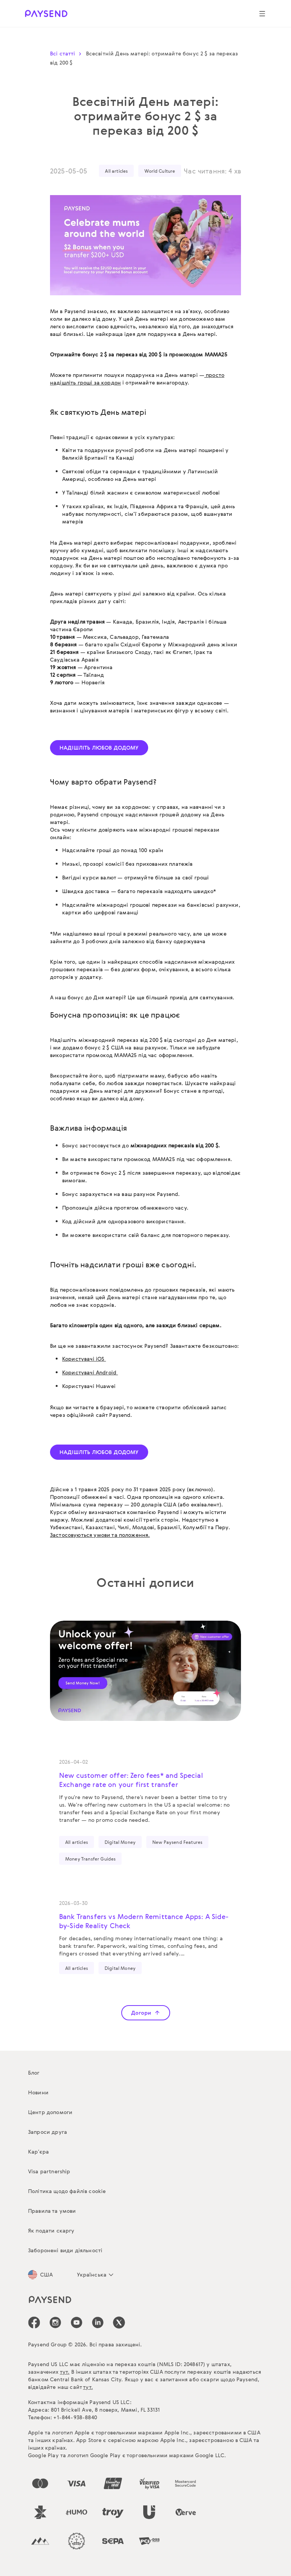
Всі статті (67, 53)
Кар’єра (38, 2151)
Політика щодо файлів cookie (67, 2191)
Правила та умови (52, 2210)
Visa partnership (49, 2171)
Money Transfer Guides (90, 1859)
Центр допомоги (50, 2112)
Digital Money (120, 1842)
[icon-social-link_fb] (34, 2322)
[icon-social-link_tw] (119, 2322)
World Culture (159, 171)
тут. (65, 2371)
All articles (116, 171)
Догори (145, 2012)
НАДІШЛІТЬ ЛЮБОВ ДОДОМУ (99, 747)
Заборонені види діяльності (65, 2250)
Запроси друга (47, 2131)
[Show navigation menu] (262, 13)
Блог (34, 2072)
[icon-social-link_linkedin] (98, 2322)
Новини (38, 2092)
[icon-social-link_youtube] (76, 2322)
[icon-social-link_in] (55, 2322)
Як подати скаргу (51, 2230)
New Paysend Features (177, 1842)
